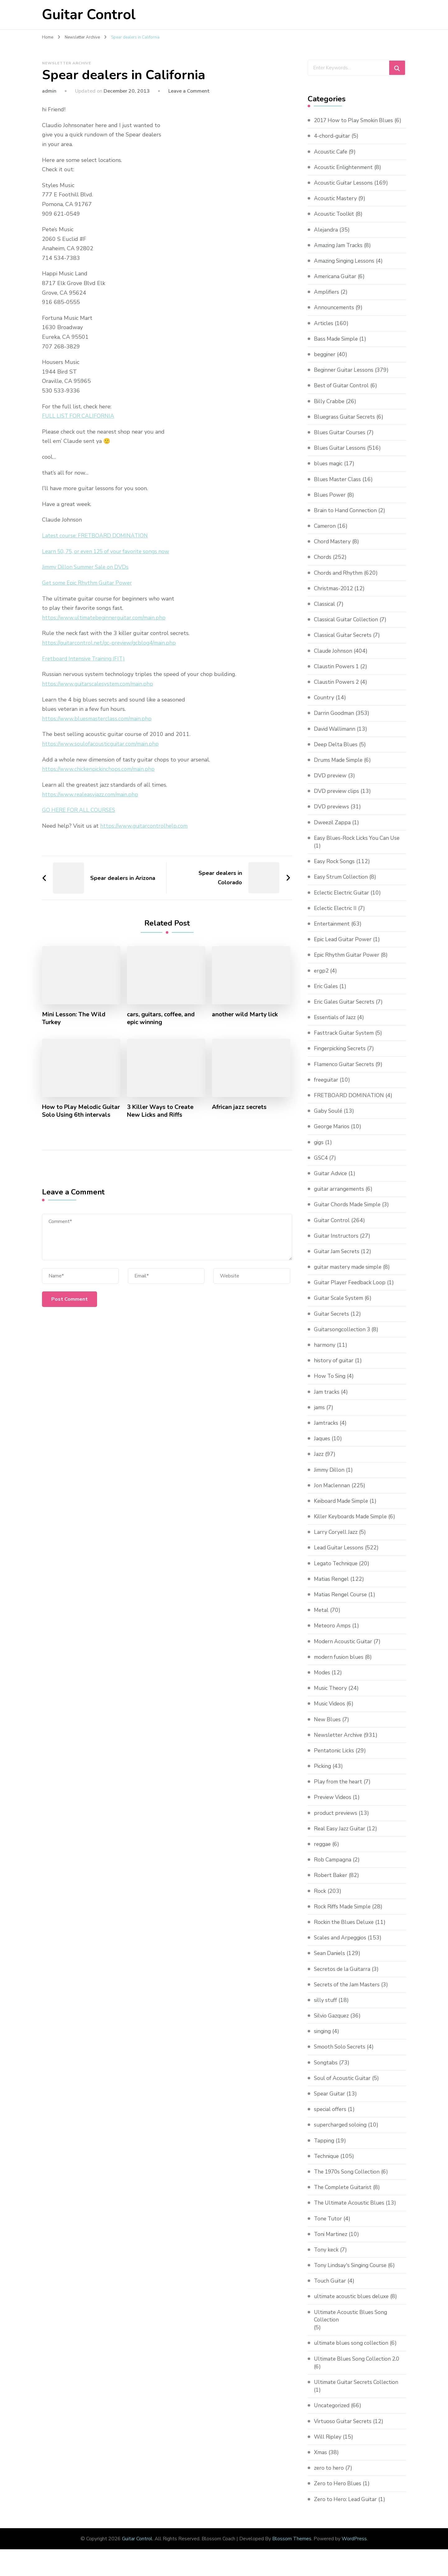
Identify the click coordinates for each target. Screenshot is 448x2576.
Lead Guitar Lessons (340, 1555)
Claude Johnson (334, 658)
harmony (325, 1352)
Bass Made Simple (337, 346)
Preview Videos (333, 1805)
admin (49, 91)
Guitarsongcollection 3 (343, 1337)
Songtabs (326, 2070)
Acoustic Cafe (331, 159)
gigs (319, 1150)
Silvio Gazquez (332, 2023)
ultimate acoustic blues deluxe (354, 2304)
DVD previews (332, 814)
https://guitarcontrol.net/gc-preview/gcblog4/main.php (111, 642)
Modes (322, 1680)
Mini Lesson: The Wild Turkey (74, 1018)
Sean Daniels (330, 1961)
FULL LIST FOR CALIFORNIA (79, 416)
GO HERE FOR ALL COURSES (80, 809)
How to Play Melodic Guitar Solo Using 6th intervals (73, 1115)
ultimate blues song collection (353, 2351)
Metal (321, 1618)
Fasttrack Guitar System (345, 1040)
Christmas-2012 (334, 596)
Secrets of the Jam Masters (348, 1992)
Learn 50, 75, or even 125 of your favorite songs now (109, 551)
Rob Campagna (333, 1867)
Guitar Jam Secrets (338, 1259)
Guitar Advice (331, 1181)
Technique (327, 2164)
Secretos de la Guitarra (343, 1976)
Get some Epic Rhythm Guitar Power (89, 582)
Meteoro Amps (333, 1633)
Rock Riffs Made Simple (344, 1914)
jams (319, 1415)
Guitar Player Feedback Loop (351, 1290)
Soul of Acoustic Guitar (343, 2086)
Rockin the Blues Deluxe (345, 1930)
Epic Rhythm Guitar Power (348, 963)
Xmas (321, 2460)
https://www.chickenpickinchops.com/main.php (99, 769)
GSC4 (321, 1165)
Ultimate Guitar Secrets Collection (358, 2390)
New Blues (328, 1727)
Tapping (324, 2148)
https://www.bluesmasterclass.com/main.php (98, 718)
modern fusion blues (340, 1664)
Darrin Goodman (335, 721)
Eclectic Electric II (336, 916)
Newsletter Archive (66, 63)
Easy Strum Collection (342, 885)
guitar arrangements (340, 1196)
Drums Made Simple (340, 767)
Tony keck (326, 2257)
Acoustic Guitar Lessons (344, 190)
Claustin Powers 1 (337, 674)
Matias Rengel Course (342, 1602)
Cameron (325, 533)
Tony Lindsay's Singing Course (352, 2273)
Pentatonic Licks (334, 1758)
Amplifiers (327, 299)
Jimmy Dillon (330, 1477)
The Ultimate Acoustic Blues (351, 2211)
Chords (323, 565)
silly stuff (326, 2008)
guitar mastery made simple (350, 1274)
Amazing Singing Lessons (346, 268)
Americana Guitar (336, 284)
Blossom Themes (291, 2546)
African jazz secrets (240, 1107)
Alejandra (326, 237)
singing (323, 2039)
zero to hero (329, 2476)
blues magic (329, 471)
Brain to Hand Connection (346, 518)
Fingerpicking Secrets (341, 1056)
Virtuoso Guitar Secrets (344, 2429)
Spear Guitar (330, 2101)
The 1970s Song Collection (349, 2179)
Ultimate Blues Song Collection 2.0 (359, 2367)
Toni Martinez (331, 2242)
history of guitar (334, 1368)
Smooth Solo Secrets (341, 2054)
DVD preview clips (337, 799)
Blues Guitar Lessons (341, 455)
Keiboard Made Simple (343, 1508)
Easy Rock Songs (335, 869)
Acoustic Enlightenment (345, 175)
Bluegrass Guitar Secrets (346, 424)
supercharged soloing (341, 2133)
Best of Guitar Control (342, 393)
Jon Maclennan (332, 1493)
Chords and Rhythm (339, 580)
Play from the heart (339, 1789)
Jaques (322, 1446)
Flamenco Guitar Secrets (345, 1072)
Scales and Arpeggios (341, 1945)
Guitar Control (89, 14)
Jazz (319, 1462)
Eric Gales (326, 994)
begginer (325, 362)
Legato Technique (337, 1571)
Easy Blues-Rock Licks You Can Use (359, 845)
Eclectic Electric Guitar (343, 900)
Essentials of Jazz (335, 1025)
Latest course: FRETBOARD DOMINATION (97, 535)
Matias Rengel (332, 1586)
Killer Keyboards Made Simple (352, 1524)
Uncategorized (332, 2413)
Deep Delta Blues (337, 752)
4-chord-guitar (333, 144)
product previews (336, 1820)
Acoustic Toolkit (335, 222)
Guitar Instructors (337, 1243)
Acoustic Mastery (336, 206)
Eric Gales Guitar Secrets (346, 1009)
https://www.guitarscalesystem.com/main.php (99, 683)
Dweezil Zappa (333, 830)
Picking (323, 1774)
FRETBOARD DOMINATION (350, 1103)
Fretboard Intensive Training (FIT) (85, 658)
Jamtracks (326, 1430)
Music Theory (331, 1696)
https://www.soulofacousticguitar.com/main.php (102, 743)
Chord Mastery (333, 549)
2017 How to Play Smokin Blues (356, 120)
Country (324, 705)
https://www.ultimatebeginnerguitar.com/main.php (106, 617)
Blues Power (330, 502)
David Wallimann (335, 736)
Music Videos (330, 1711)
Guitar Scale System (340, 1306)
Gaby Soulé (328, 1118)
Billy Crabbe (330, 409)
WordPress (354, 2546)
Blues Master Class (338, 487)
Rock (320, 1898)
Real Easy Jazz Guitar (340, 1836)
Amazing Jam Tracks (339, 253)
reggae (323, 1852)
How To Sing (330, 1384)
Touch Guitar (331, 2288)
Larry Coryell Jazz (336, 1539)
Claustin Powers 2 (337, 689)
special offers (331, 2117)
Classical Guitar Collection (347, 627)
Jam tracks (327, 1399)
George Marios (332, 1134)
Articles (324, 331)
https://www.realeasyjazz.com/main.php (91, 794)
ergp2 (321, 978)
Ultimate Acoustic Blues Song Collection (352, 2323)
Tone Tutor (328, 2226)
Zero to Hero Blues (338, 2491)
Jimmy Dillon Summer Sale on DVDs (88, 567)
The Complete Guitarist (344, 2195)
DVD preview (331, 783)
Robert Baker (331, 1883)
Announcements (335, 315)
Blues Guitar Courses (341, 440)
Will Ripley (328, 2445)
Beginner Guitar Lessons (345, 377)
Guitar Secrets (332, 1321)
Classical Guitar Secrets (344, 643)
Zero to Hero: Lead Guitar (347, 2507)
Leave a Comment (189, 91)
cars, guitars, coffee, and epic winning (161, 1018)
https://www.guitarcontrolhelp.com (144, 825)
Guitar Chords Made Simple (349, 1212)
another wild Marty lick (245, 1014)
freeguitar (327, 1087)
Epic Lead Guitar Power (344, 947)
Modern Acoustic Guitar (344, 1649)
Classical (325, 611)
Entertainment (333, 931)
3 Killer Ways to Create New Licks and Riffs (161, 1111)
